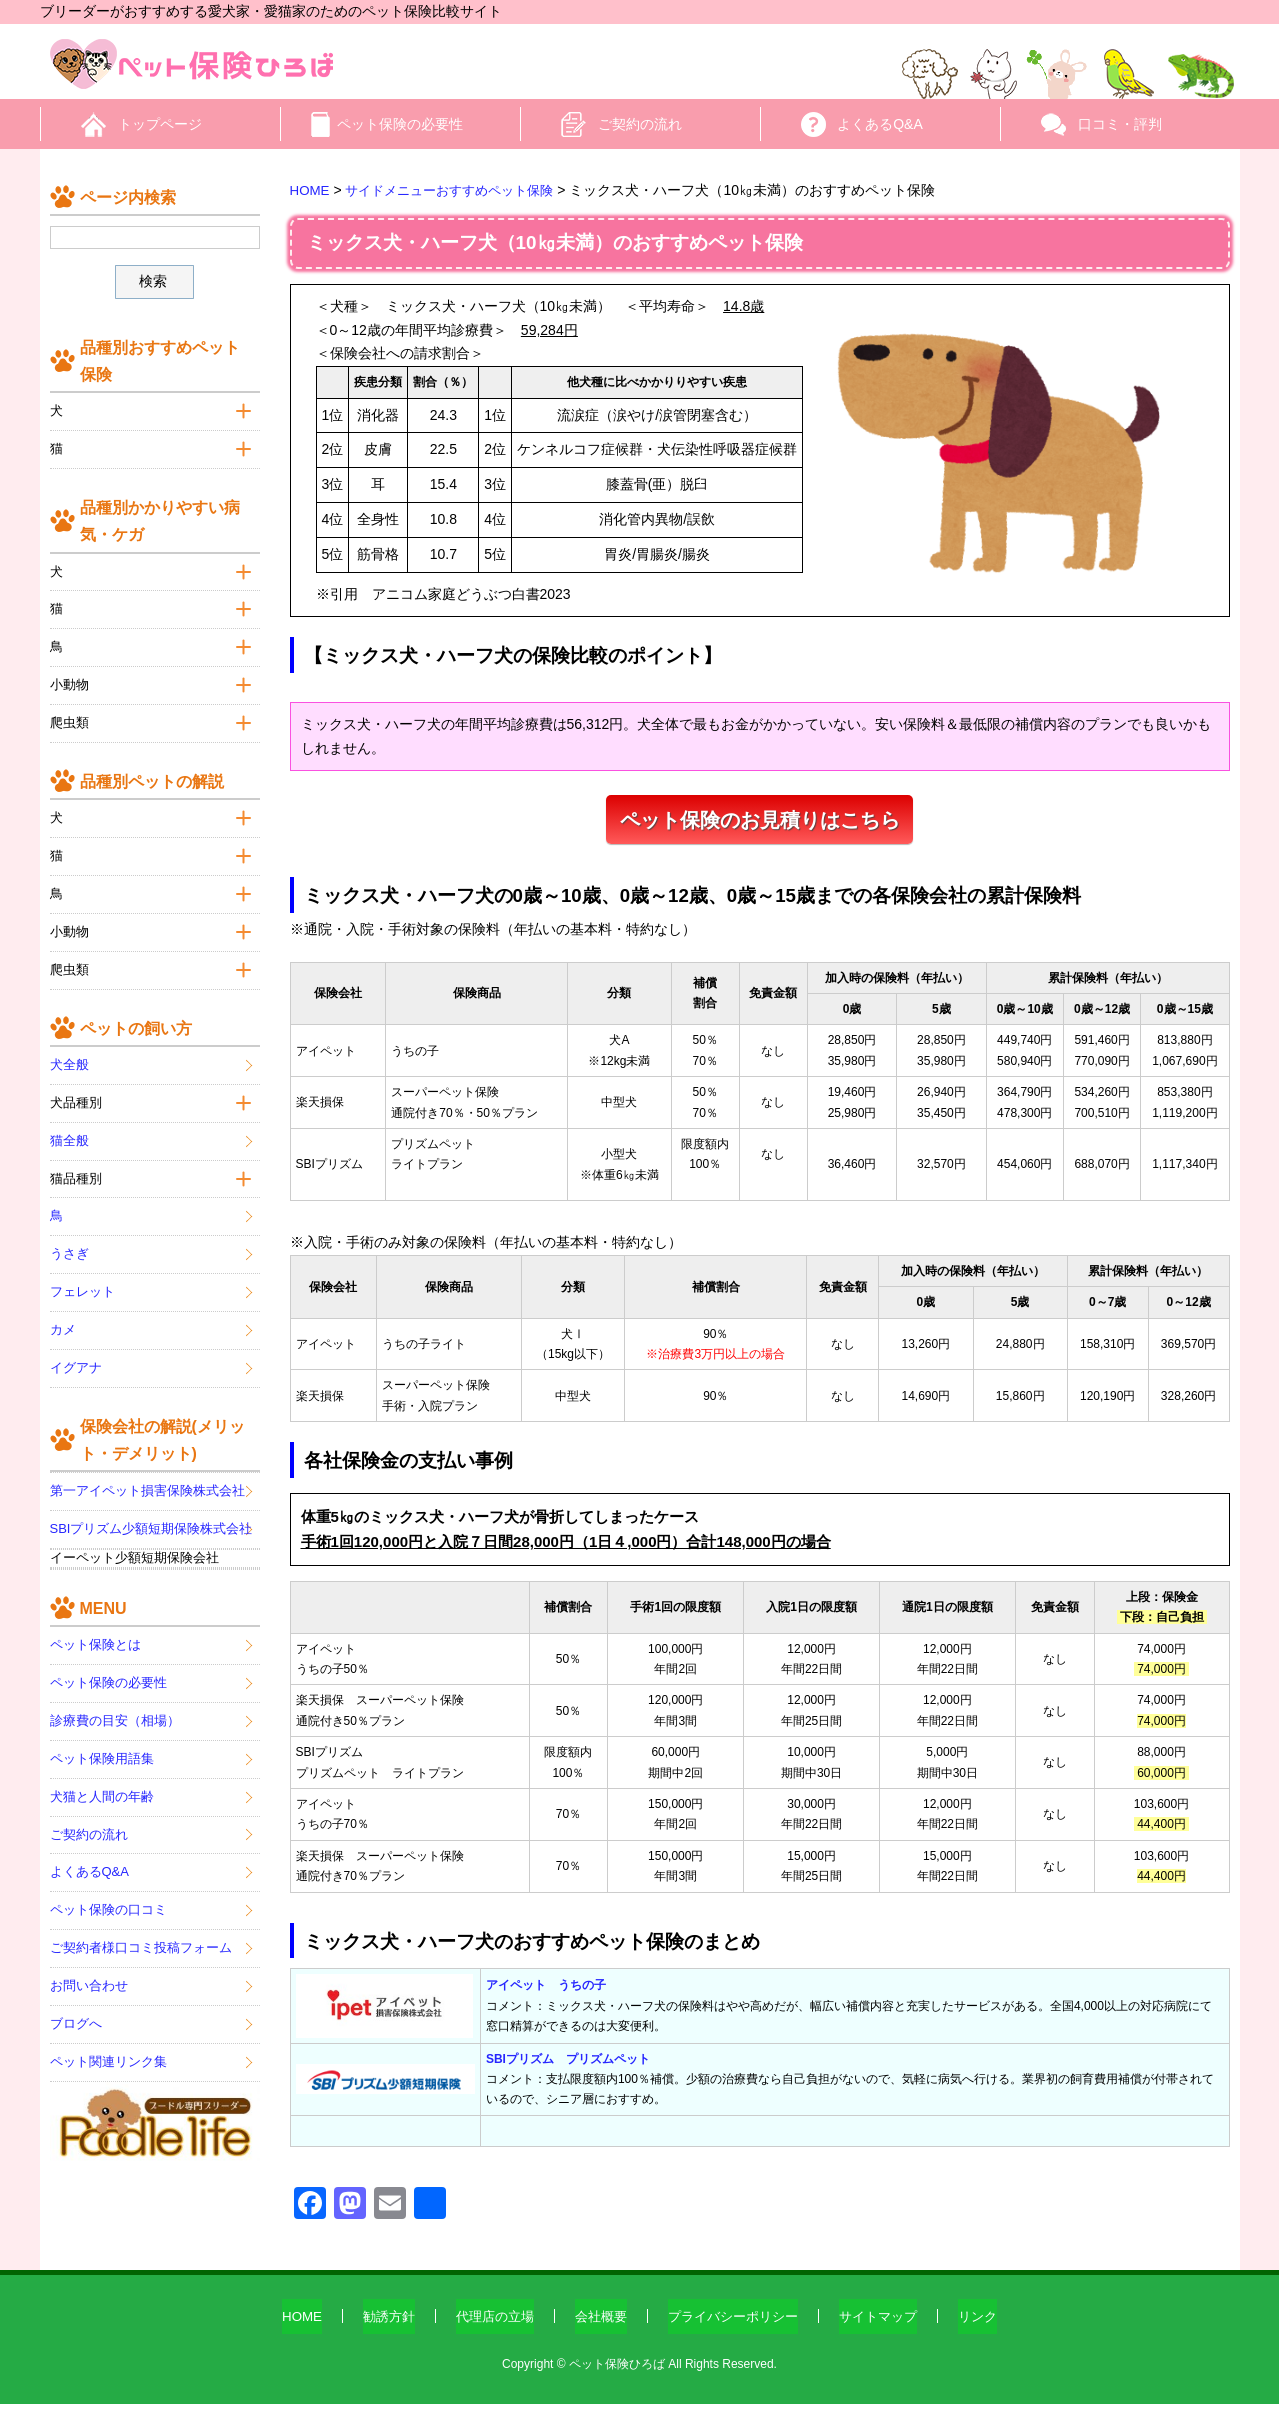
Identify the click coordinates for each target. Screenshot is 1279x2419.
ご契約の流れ (640, 124)
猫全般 (69, 1131)
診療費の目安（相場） (115, 1712)
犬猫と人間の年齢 (102, 1787)
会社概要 (598, 2331)
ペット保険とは (95, 1636)
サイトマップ (890, 2331)
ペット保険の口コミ (108, 1901)
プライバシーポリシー (737, 2331)
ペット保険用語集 (102, 1750)
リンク (994, 2331)
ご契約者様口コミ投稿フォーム (141, 1939)
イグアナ (76, 1359)
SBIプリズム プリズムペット (568, 2074)
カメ (63, 1321)
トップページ (160, 124)
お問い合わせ (89, 1977)
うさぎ (69, 1245)
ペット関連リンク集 (108, 2053)
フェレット (82, 1283)
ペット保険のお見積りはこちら (760, 838)
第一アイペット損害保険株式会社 (147, 1482)
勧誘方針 (376, 2331)
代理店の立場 (487, 2331)
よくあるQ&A (880, 124)
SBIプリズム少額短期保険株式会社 (151, 1520)
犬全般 (69, 1056)
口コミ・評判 (1120, 124)
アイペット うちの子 (546, 2001)
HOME (286, 2331)
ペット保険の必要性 (400, 124)
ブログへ (76, 2015)
